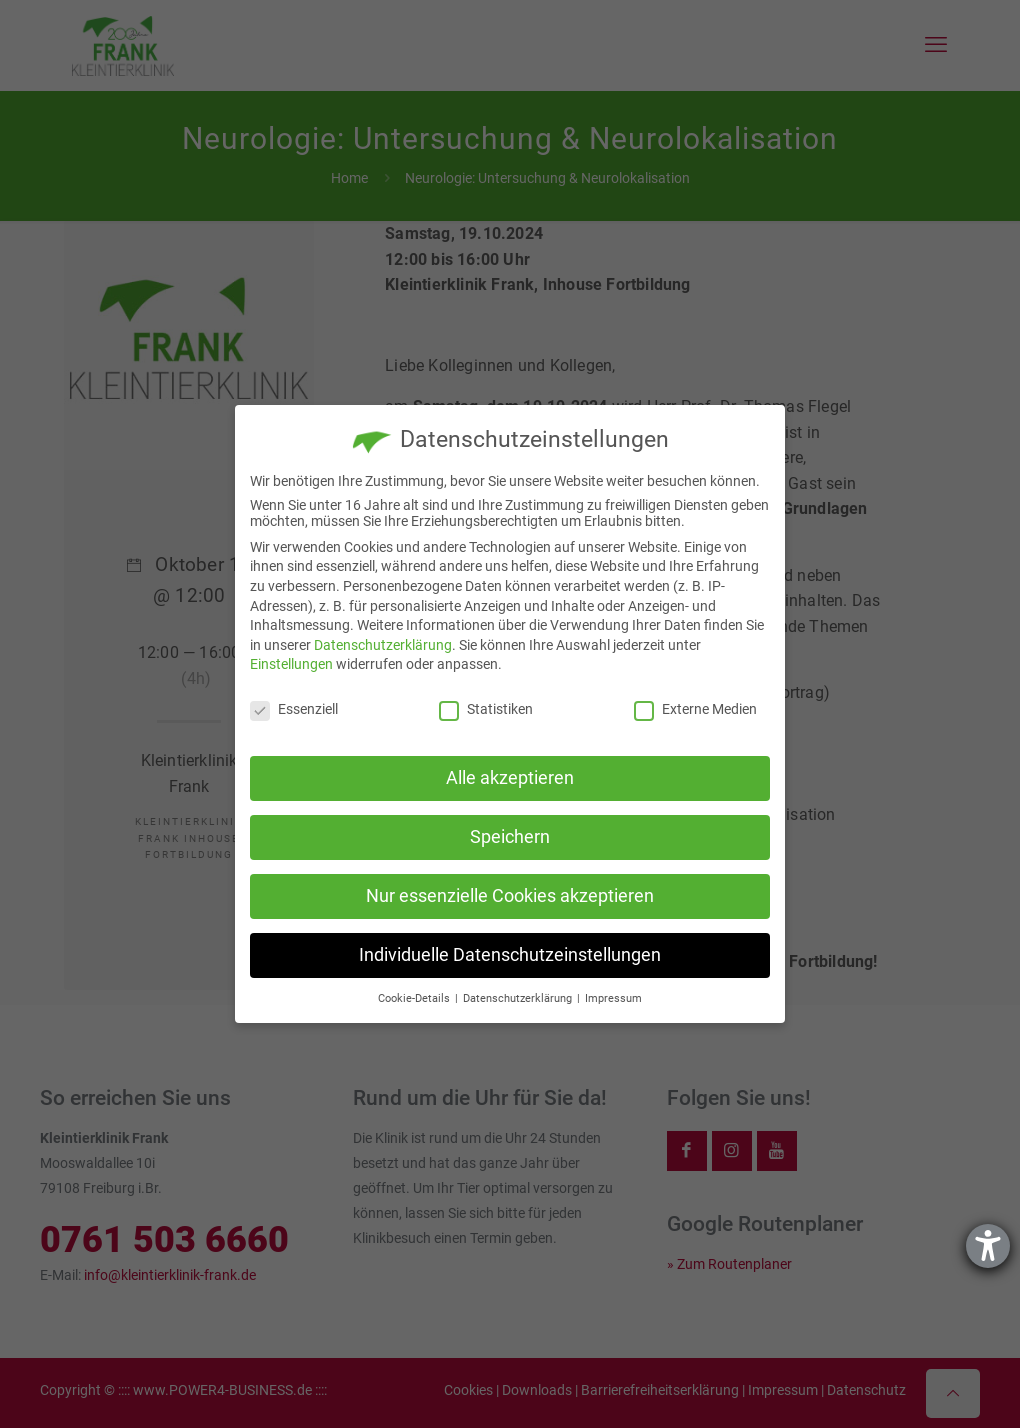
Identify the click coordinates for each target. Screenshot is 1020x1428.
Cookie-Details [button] (415, 998)
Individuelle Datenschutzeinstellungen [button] (510, 955)
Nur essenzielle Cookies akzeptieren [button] (510, 896)
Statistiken (486, 709)
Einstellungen (291, 664)
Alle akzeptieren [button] (510, 778)
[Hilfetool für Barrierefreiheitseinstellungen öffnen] (988, 1246)
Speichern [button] (510, 837)
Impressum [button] (613, 998)
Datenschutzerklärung (383, 645)
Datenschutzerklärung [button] (519, 998)
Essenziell (294, 709)
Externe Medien (695, 709)
